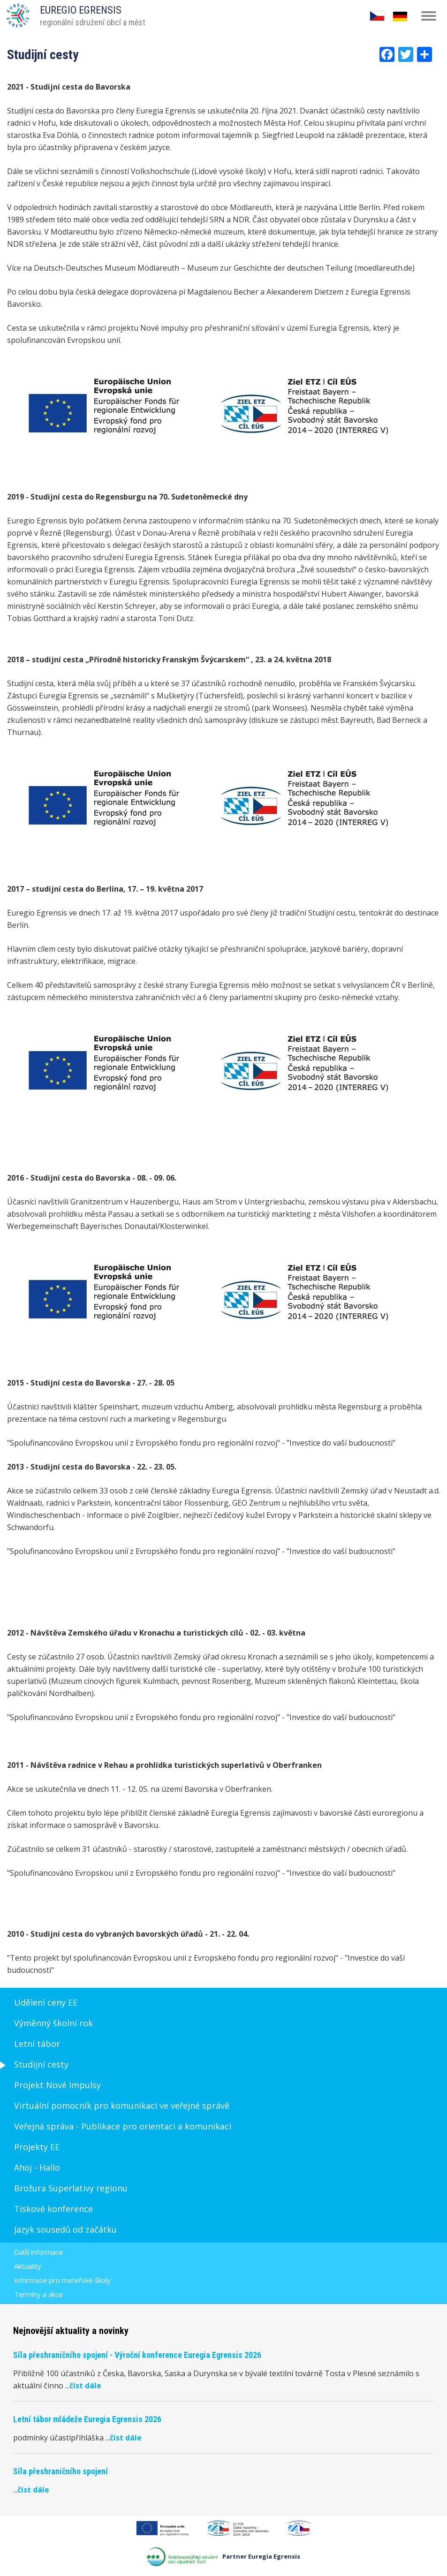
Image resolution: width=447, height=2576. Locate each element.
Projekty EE (37, 2146)
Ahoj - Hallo (37, 2167)
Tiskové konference (53, 2208)
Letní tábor (37, 2043)
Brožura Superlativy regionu (71, 2188)
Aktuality (27, 2266)
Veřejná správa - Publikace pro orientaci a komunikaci (122, 2126)
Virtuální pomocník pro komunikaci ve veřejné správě (121, 2105)
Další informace (38, 2252)
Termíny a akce (38, 2294)
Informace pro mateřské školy (62, 2280)
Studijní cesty (41, 2064)
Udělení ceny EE (45, 2002)
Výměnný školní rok (53, 2023)
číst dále (85, 2385)
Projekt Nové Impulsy (57, 2085)
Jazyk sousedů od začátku (65, 2229)
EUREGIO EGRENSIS (80, 10)
